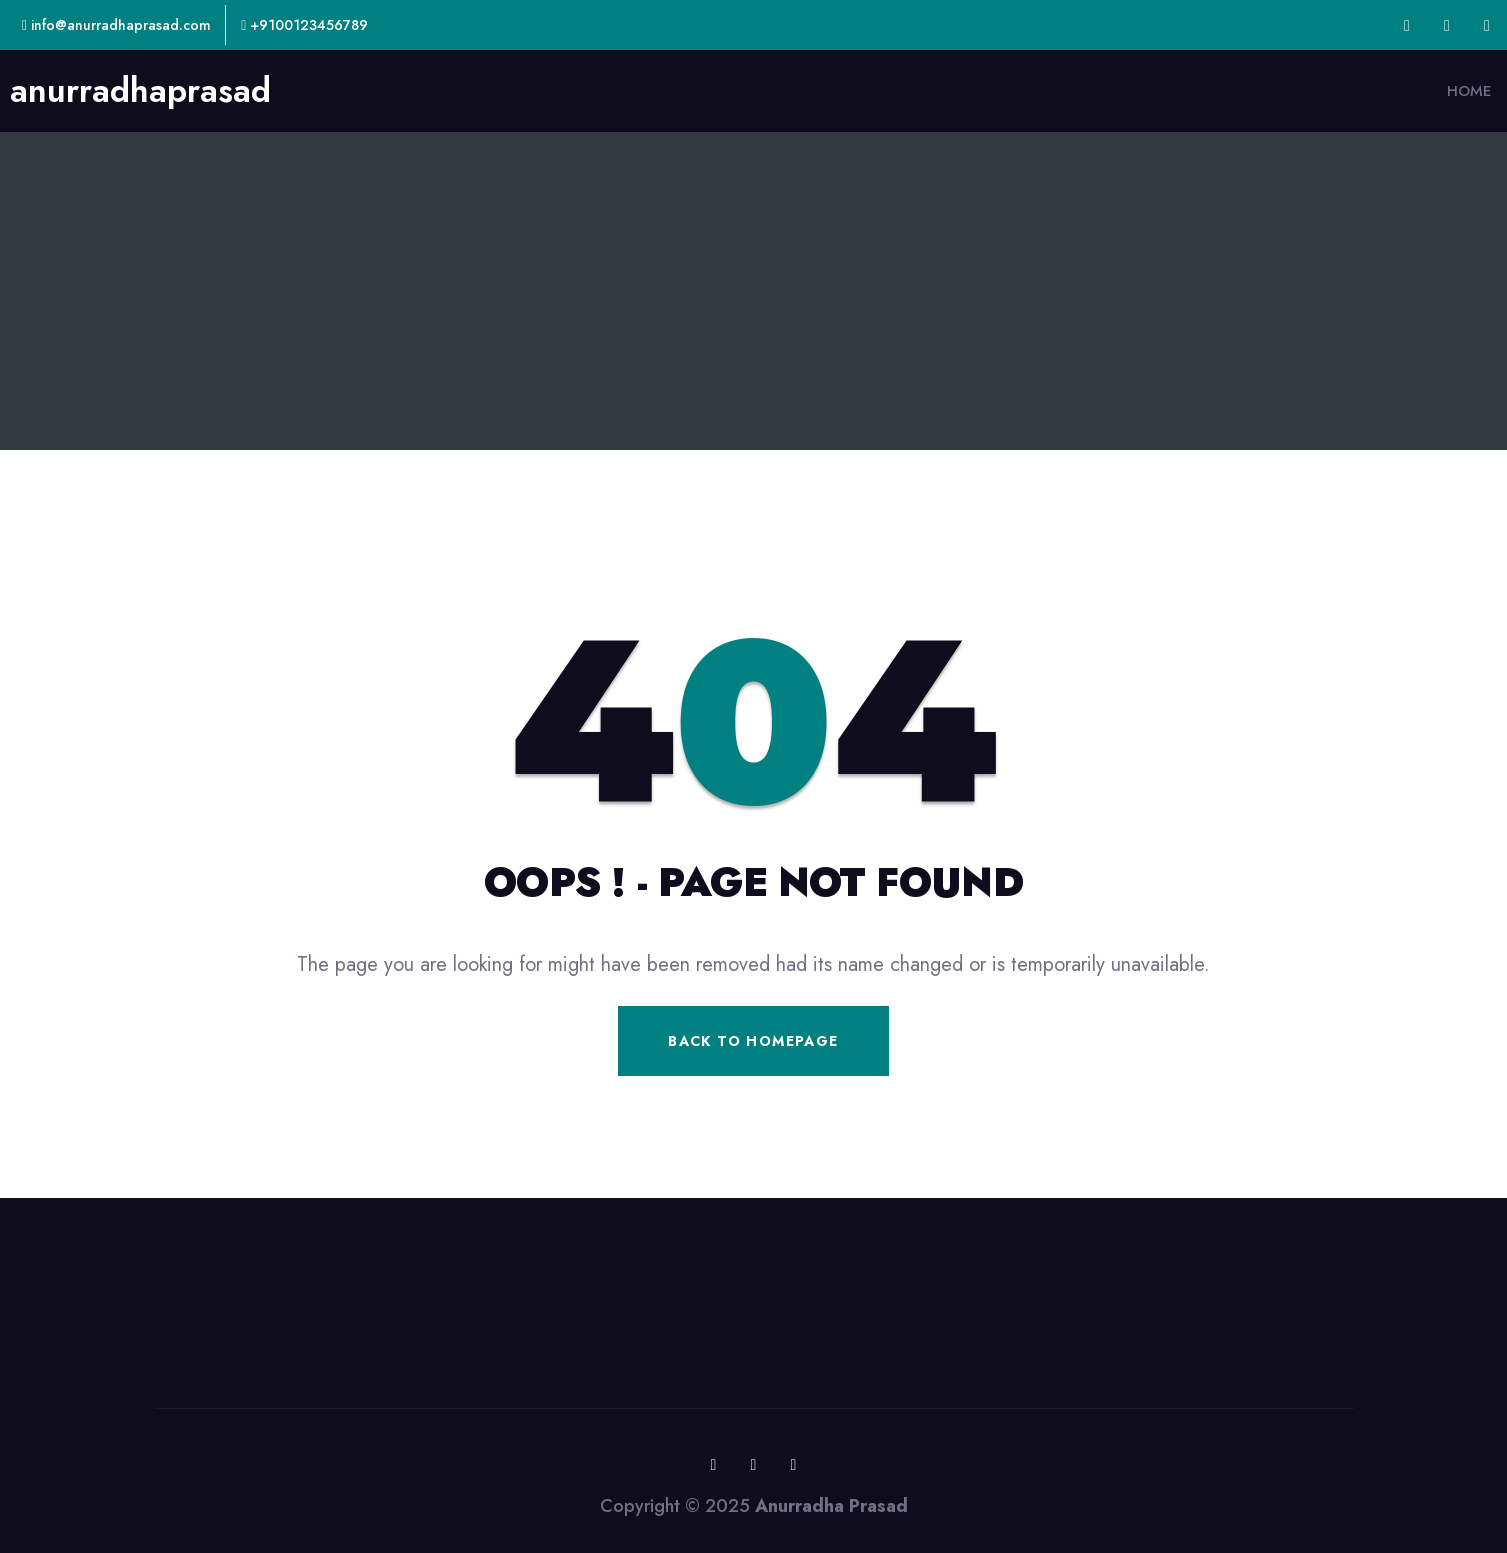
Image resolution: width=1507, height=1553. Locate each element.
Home (1469, 91)
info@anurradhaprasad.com (116, 25)
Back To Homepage (753, 1041)
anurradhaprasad (140, 91)
